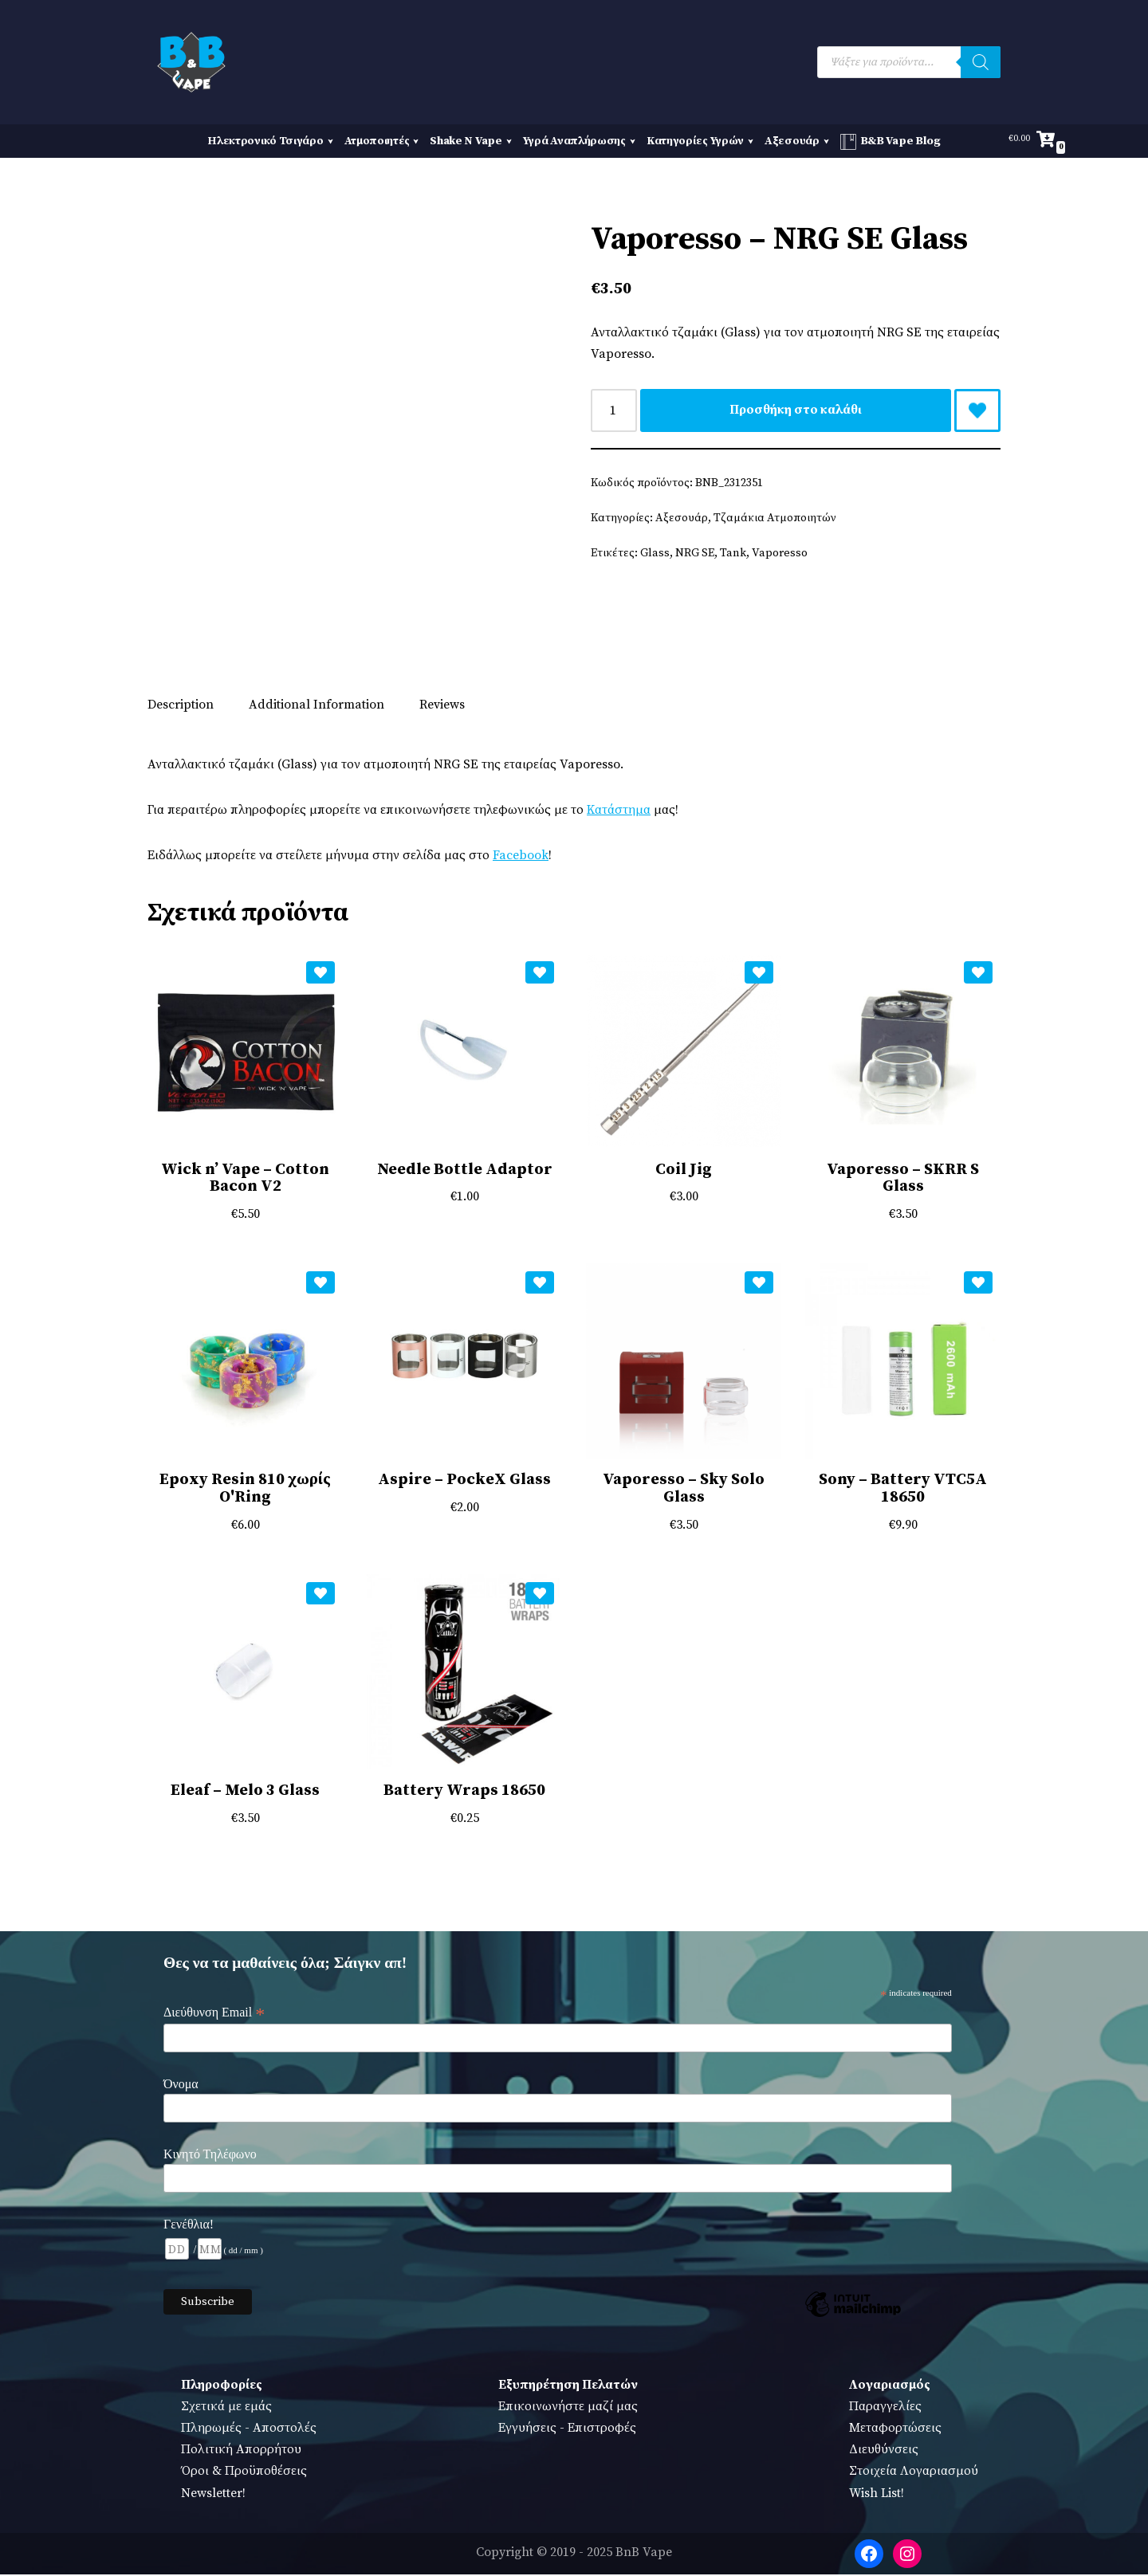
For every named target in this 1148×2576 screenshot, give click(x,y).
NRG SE (694, 554)
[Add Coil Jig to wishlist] (759, 973)
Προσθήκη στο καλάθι (795, 410)
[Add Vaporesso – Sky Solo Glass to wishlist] (759, 1284)
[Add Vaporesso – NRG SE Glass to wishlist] (977, 410)
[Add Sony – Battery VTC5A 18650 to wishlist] (978, 1284)
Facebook (524, 856)
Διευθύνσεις (883, 2452)
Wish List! (876, 2495)
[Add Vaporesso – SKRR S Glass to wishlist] (978, 973)
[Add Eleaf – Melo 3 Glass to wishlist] (320, 1595)
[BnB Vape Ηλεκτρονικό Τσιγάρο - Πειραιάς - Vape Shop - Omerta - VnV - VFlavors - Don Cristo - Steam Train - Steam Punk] (191, 61)
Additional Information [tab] (316, 705)
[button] (328, 141)
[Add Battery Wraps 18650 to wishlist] (539, 1595)
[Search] (981, 62)
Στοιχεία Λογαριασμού (913, 2473)
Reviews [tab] (442, 705)
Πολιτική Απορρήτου (241, 2452)
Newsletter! (213, 2495)
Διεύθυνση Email (214, 2015)
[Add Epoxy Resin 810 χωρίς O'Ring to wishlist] (320, 1284)
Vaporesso (780, 554)
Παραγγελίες (885, 2409)
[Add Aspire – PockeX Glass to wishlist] (539, 1284)
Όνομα (181, 2086)
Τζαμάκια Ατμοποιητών (775, 519)
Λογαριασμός (889, 2386)
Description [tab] (180, 705)
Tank (733, 554)
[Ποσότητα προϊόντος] (614, 410)
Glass (655, 554)
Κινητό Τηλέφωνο (210, 2156)
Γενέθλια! (188, 2225)
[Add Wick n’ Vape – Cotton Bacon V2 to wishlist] (320, 973)
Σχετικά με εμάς (226, 2409)
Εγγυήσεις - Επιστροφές (567, 2430)
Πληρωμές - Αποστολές (248, 2430)
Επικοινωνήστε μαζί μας (568, 2409)
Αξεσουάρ (682, 519)
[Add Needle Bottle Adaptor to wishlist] (539, 973)
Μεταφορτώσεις (895, 2430)
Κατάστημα (620, 811)
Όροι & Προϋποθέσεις (244, 2473)
